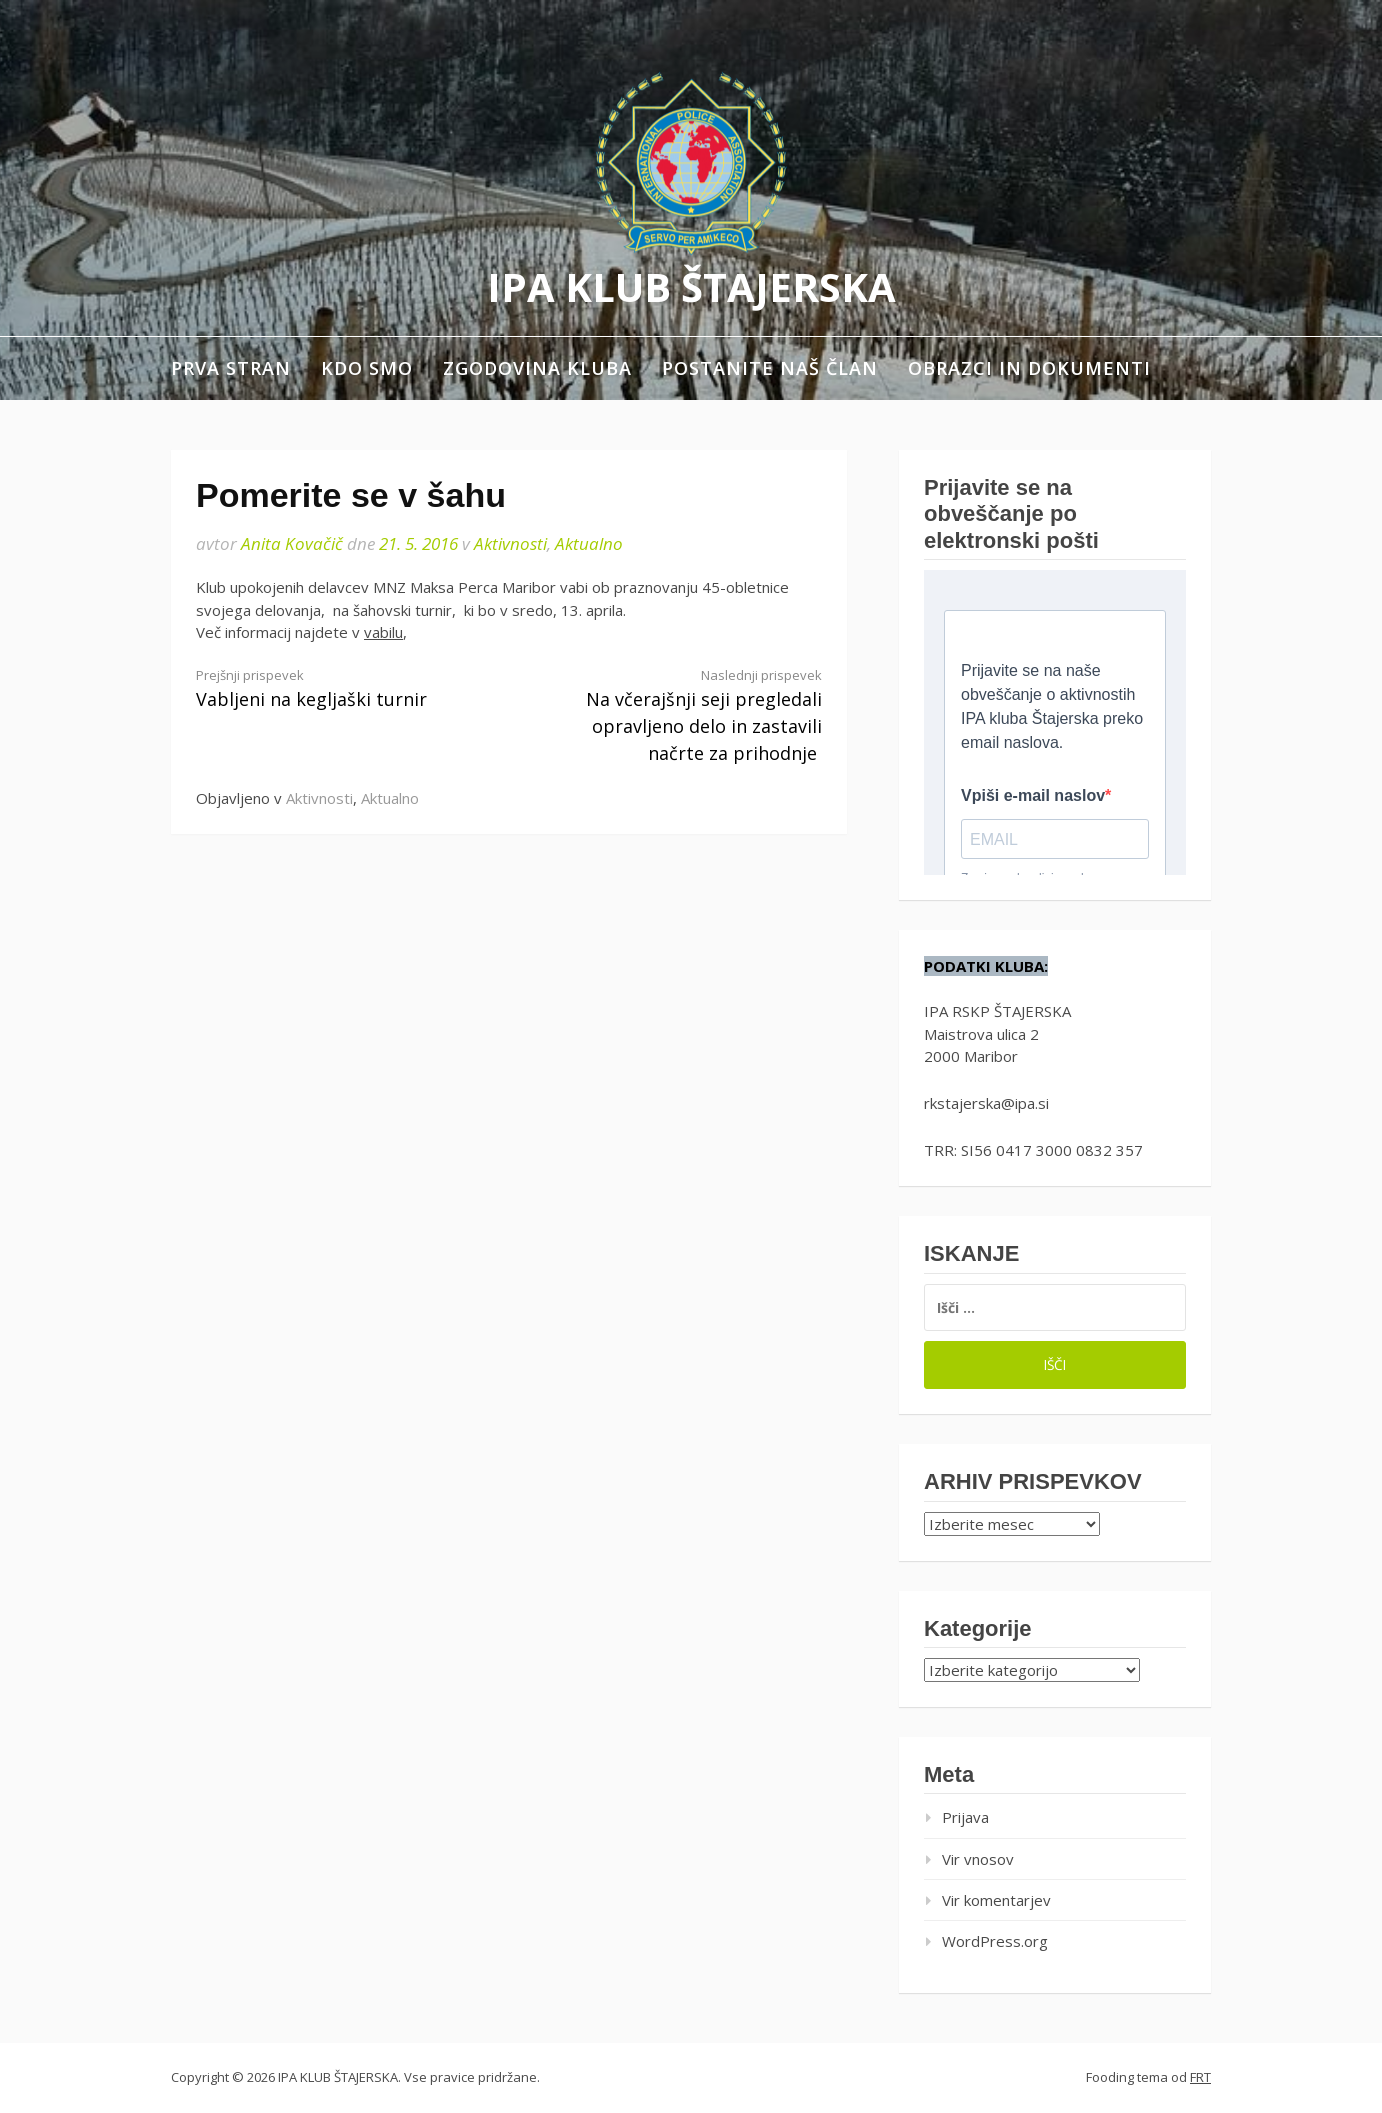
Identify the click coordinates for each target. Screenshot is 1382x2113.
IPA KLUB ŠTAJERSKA (691, 286)
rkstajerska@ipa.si (986, 1103)
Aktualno (589, 543)
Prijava (965, 1817)
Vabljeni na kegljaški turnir (337, 688)
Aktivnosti (510, 543)
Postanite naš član (770, 368)
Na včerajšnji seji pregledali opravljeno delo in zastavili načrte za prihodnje (681, 715)
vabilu (383, 632)
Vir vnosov (978, 1859)
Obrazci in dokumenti (1029, 368)
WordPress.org (995, 1941)
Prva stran (231, 368)
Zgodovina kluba (537, 368)
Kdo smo (367, 368)
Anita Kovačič (292, 543)
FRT (1200, 2077)
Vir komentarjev (996, 1900)
